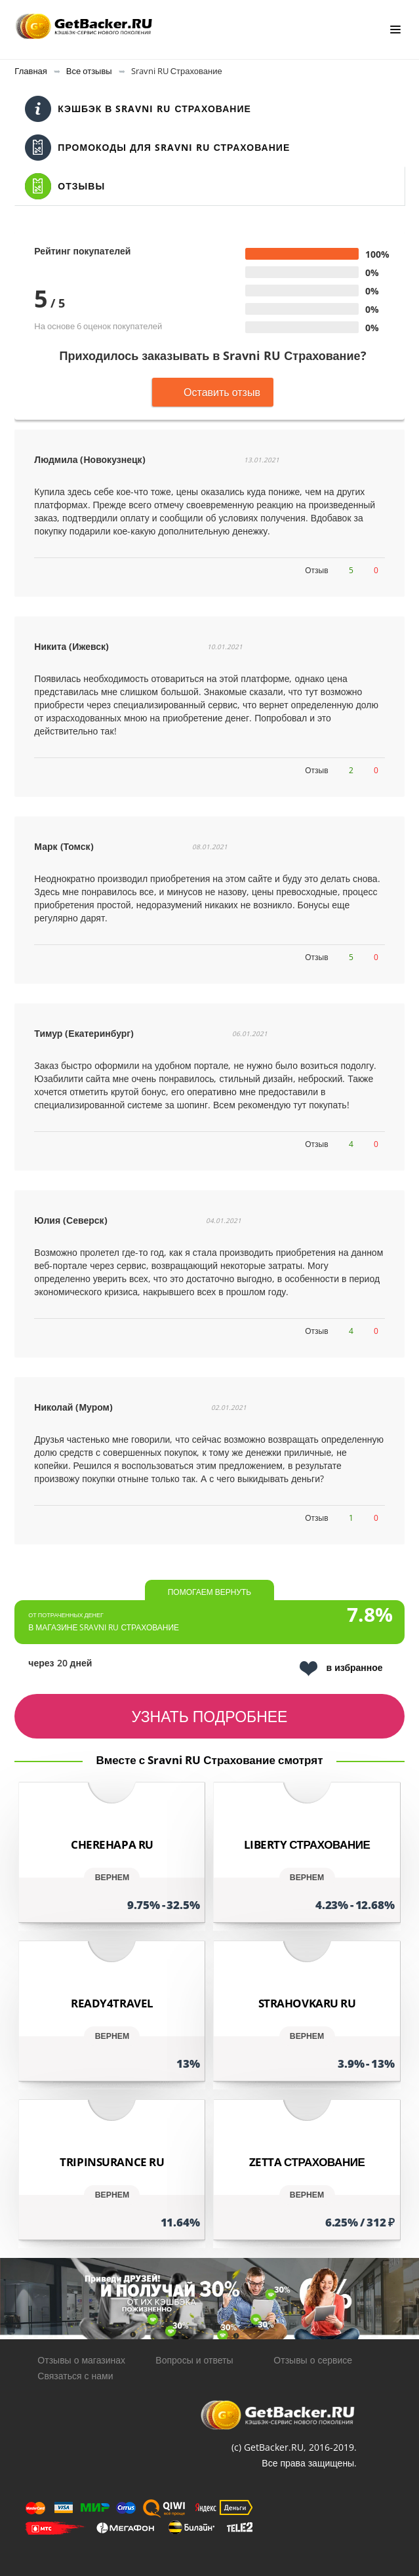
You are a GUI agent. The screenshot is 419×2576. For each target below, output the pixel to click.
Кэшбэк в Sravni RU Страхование (138, 109)
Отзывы (65, 186)
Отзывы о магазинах (81, 2360)
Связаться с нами (75, 2375)
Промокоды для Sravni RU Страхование (157, 147)
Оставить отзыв (212, 392)
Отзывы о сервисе (312, 2360)
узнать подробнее (210, 1716)
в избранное (341, 1668)
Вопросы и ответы (194, 2360)
